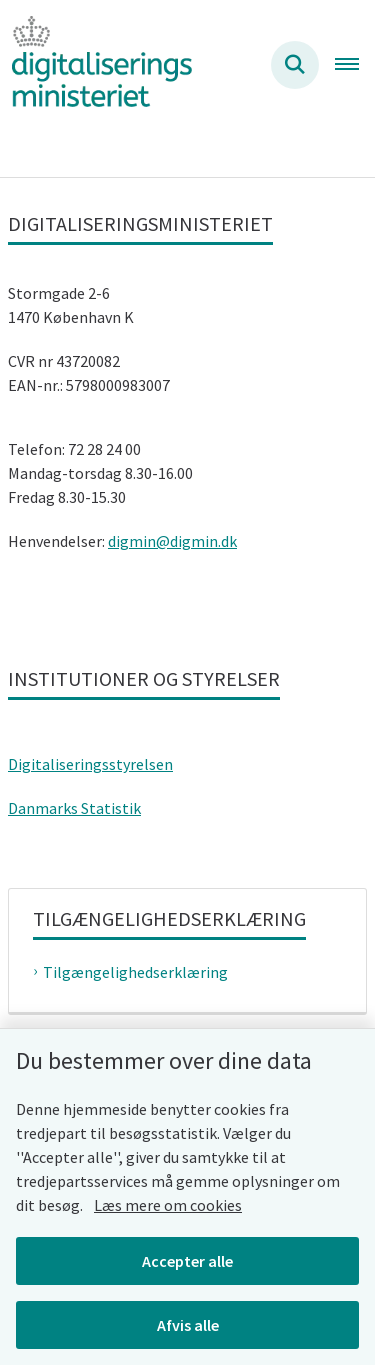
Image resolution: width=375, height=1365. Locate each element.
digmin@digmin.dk (172, 541)
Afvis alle (188, 1325)
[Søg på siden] (295, 65)
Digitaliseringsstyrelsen (90, 764)
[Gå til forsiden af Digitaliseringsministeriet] (96, 64)
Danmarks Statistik (74, 808)
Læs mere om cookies (168, 1205)
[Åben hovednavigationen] (355, 65)
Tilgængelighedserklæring (135, 972)
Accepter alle (187, 1261)
